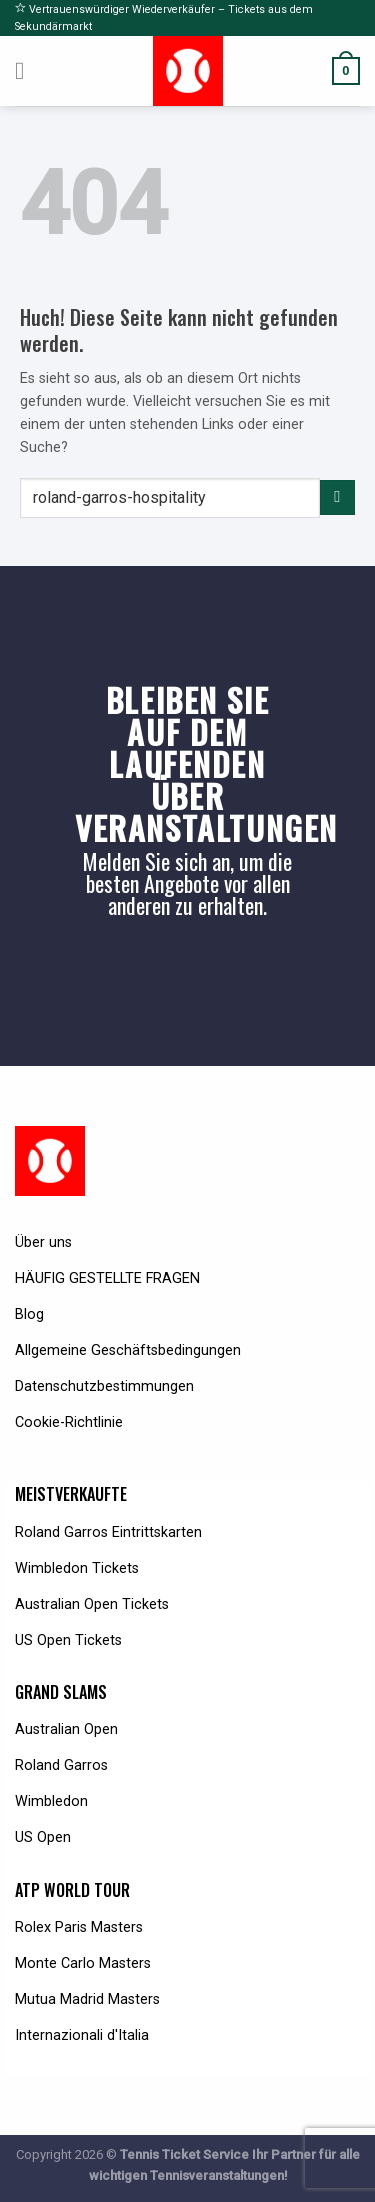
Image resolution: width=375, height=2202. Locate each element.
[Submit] (337, 498)
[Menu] (27, 71)
